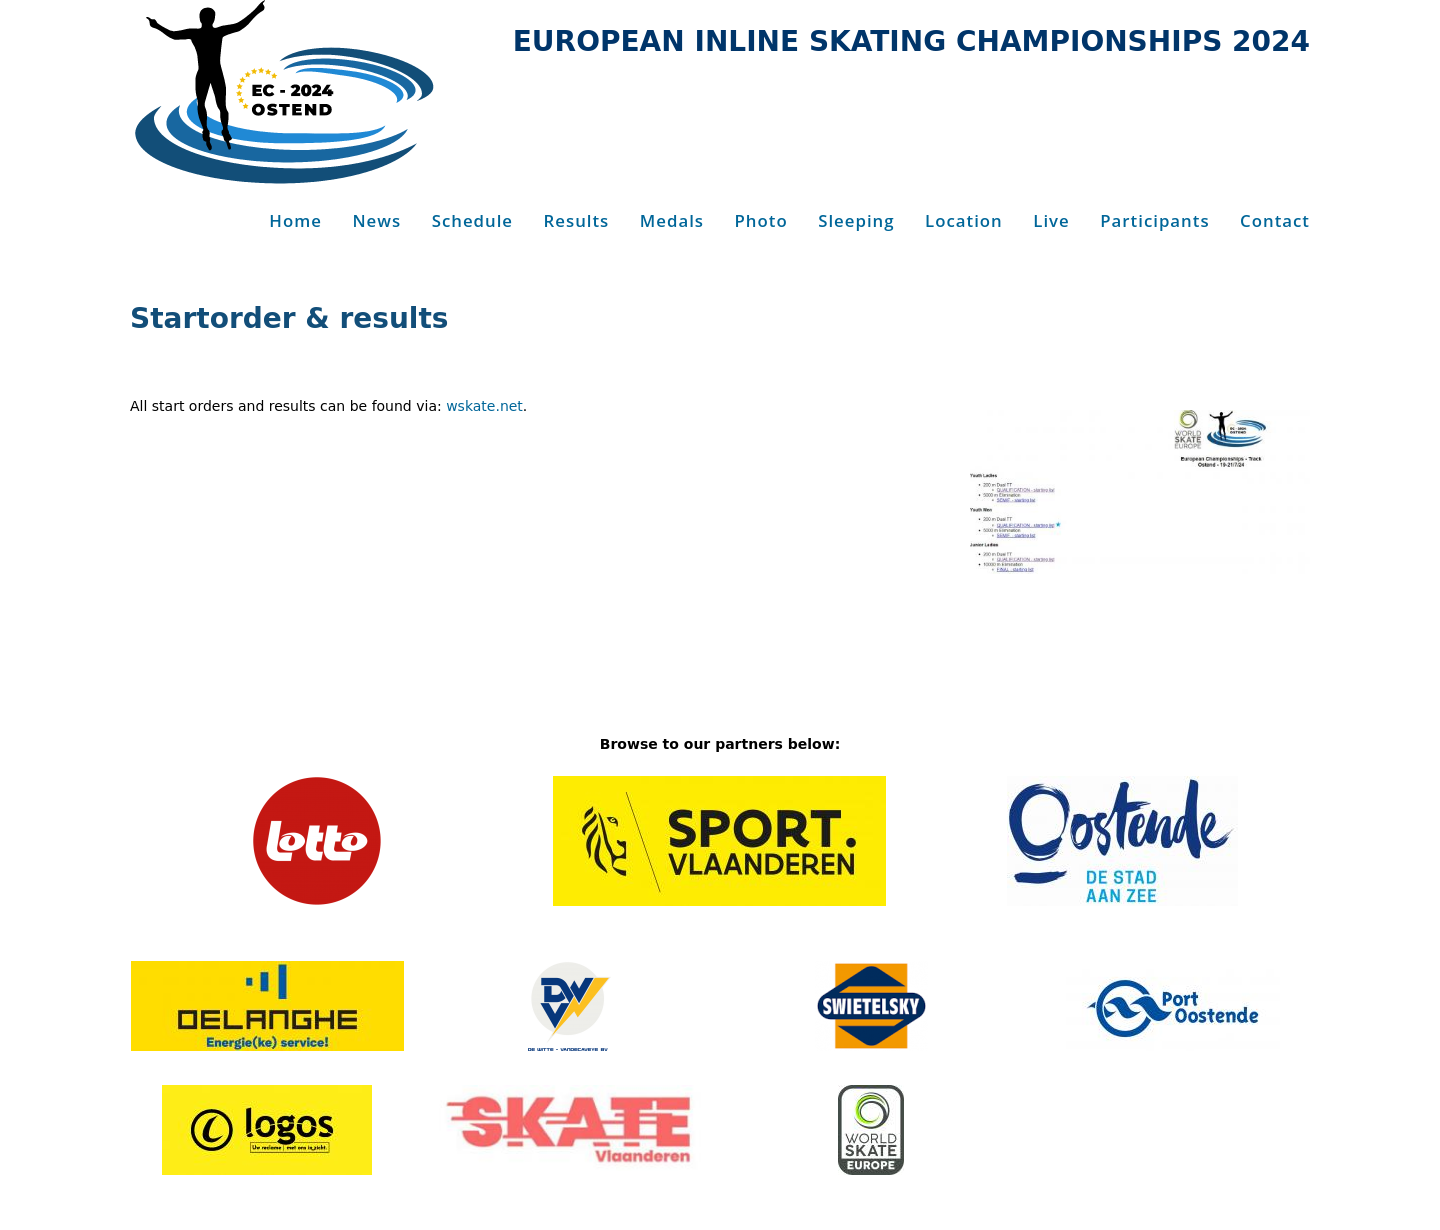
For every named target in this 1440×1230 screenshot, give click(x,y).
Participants (1154, 220)
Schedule (472, 220)
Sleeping (856, 220)
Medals (672, 220)
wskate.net (484, 406)
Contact (1275, 220)
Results (577, 220)
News (376, 220)
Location (964, 220)
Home (295, 220)
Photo (761, 220)
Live (1051, 220)
